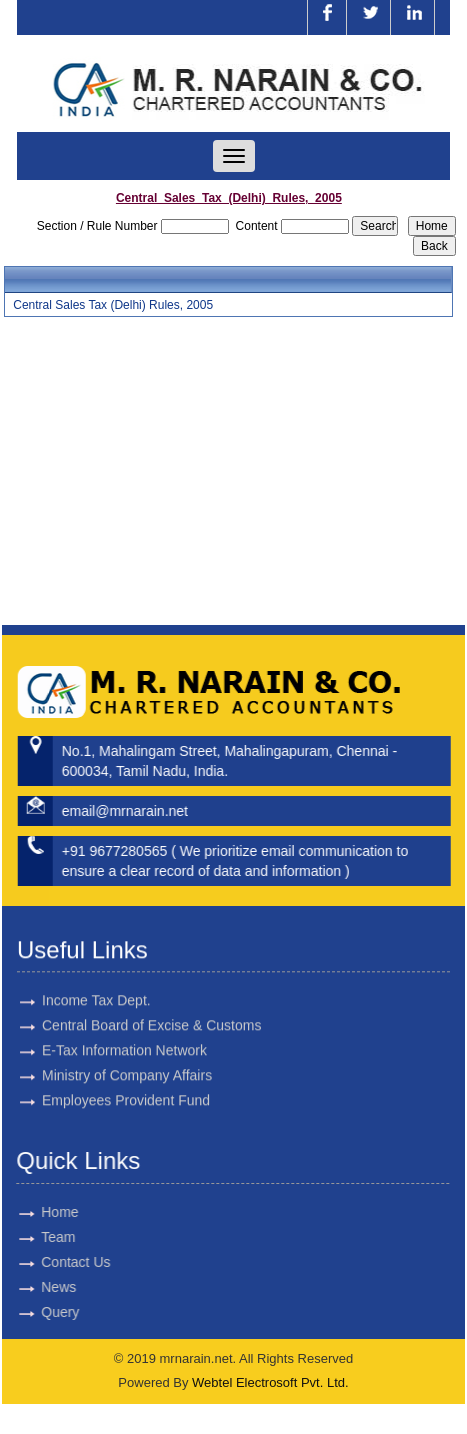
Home (42, 1212)
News (41, 1287)
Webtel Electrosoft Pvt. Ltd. (270, 1382)
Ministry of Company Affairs (127, 1058)
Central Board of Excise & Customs (151, 1008)
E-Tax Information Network (124, 1033)
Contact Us (58, 1262)
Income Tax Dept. (96, 983)
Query (43, 1312)
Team (41, 1237)
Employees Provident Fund (126, 1083)
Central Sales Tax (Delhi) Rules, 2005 (113, 305)
